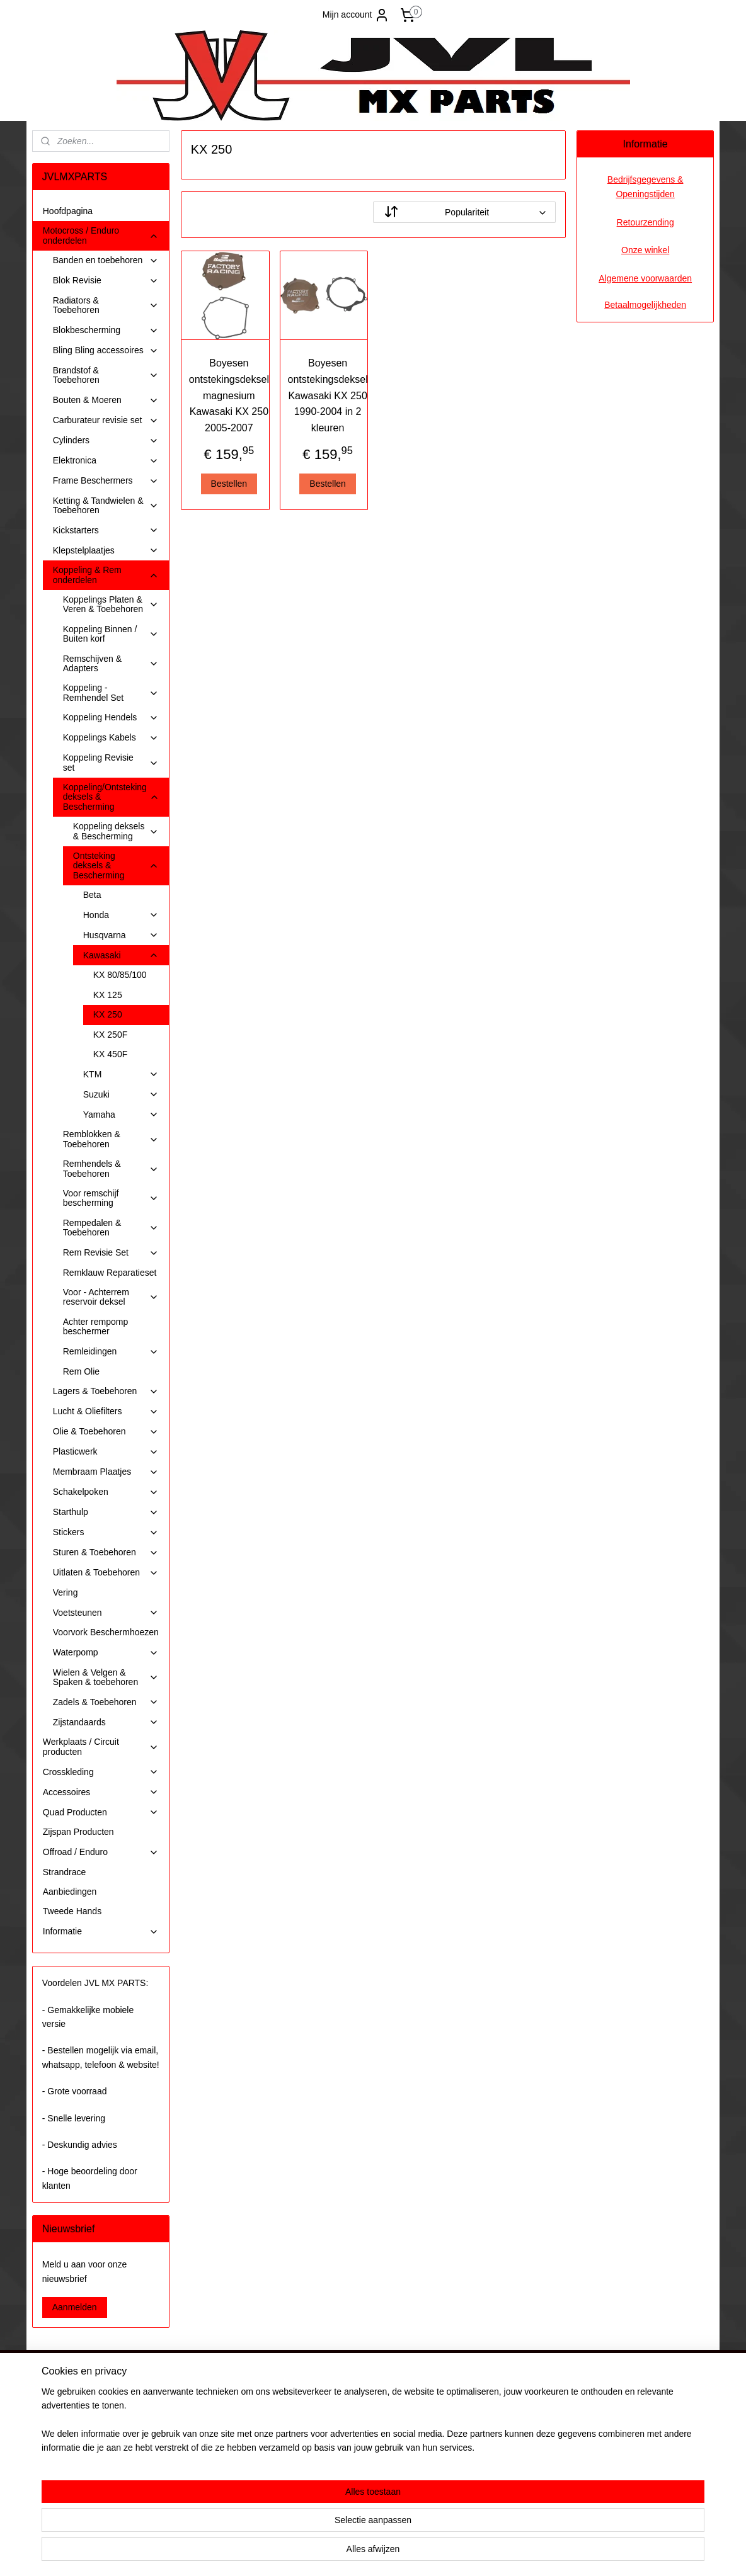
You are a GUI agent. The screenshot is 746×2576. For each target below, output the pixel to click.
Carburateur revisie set (106, 420)
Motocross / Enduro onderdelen (101, 235)
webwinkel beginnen (399, 2552)
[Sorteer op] (464, 212)
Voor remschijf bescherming (111, 1198)
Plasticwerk (106, 1451)
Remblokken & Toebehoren (111, 1139)
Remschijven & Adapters (111, 663)
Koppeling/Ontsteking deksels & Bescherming (111, 797)
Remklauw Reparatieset (110, 1273)
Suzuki (121, 1094)
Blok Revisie (106, 280)
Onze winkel (645, 250)
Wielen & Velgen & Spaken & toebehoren (106, 1677)
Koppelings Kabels (111, 737)
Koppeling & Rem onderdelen (106, 574)
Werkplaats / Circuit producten (101, 1746)
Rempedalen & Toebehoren (111, 1227)
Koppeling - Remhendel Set (111, 692)
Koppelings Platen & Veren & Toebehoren (111, 604)
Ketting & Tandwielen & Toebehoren (106, 505)
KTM (121, 1074)
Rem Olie (81, 1371)
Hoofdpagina (68, 211)
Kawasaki (121, 955)
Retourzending (645, 222)
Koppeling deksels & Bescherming (116, 831)
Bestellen (228, 484)
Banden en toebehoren (106, 260)
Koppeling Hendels (111, 717)
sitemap (335, 2552)
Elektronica (106, 460)
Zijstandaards (106, 1722)
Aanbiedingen (70, 1892)
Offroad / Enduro (101, 1852)
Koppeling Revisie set (111, 762)
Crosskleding (101, 1772)
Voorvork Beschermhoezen (106, 1632)
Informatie (101, 1931)
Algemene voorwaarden (645, 278)
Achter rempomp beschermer (95, 1326)
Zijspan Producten (78, 1832)
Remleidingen (111, 1351)
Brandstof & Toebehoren (106, 375)
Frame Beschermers (106, 480)
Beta (92, 895)
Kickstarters (106, 530)
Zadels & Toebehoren (106, 1702)
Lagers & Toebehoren (106, 1391)
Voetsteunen (106, 1613)
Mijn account (356, 15)
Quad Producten (101, 1812)
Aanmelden (74, 2307)
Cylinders (106, 440)
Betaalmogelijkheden (645, 305)
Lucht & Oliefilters (106, 1411)
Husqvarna (121, 935)
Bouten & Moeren (106, 400)
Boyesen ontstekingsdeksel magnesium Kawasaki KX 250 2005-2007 (228, 395)
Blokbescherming (106, 330)
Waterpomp (106, 1652)
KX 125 (107, 995)
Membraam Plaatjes (106, 1472)
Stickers (106, 1532)
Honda (121, 915)
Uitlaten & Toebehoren (106, 1572)
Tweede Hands (72, 1911)
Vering (65, 1592)
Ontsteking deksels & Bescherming (116, 865)
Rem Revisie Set (111, 1252)
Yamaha (121, 1114)
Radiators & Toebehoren (106, 305)
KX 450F (110, 1054)
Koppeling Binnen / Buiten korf (111, 634)
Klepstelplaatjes (106, 550)
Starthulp (106, 1512)
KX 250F (110, 1035)
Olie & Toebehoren (106, 1431)
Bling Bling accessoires (106, 350)
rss (358, 2552)
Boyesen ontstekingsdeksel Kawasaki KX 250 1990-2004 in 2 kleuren (327, 395)
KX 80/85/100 (120, 975)
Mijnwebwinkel (496, 2552)
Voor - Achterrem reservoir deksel (111, 1297)
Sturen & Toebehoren (106, 1552)
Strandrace (64, 1872)
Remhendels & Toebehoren (111, 1168)
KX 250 (107, 1014)
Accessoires (101, 1792)
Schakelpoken (106, 1492)
